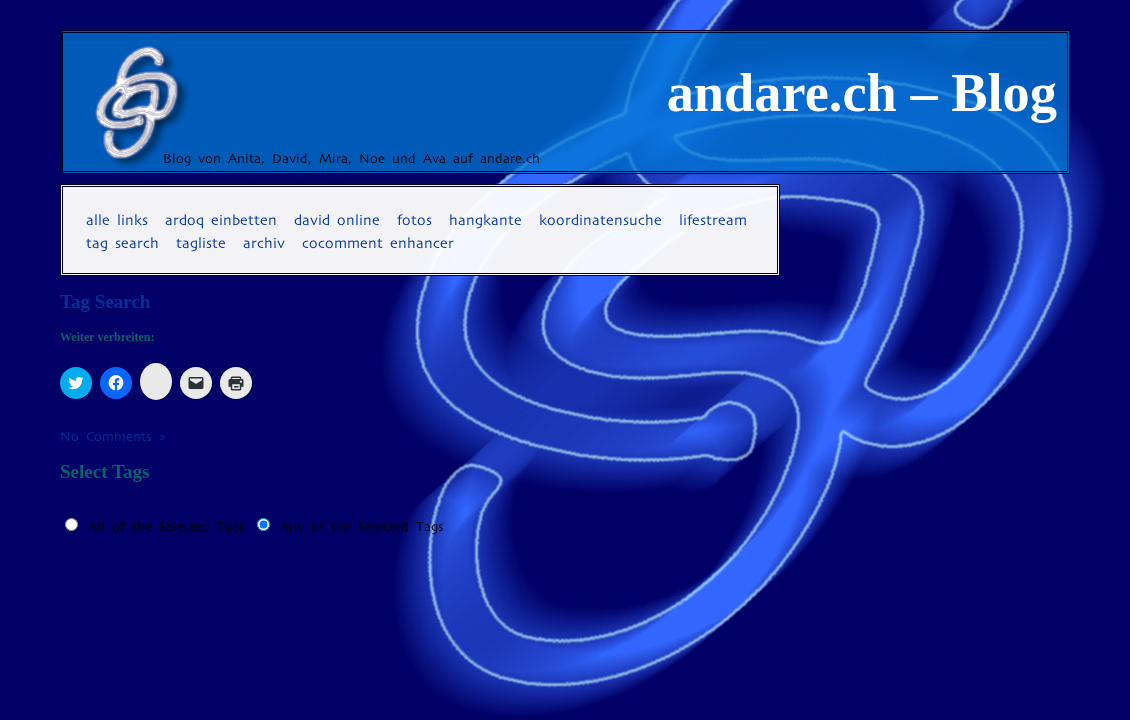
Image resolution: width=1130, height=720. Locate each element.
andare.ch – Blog (862, 93)
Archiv (264, 243)
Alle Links (117, 220)
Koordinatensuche (600, 220)
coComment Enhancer (378, 243)
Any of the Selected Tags (362, 526)
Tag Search (122, 243)
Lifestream (713, 220)
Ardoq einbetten (221, 220)
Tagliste (201, 243)
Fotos (414, 220)
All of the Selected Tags (166, 526)
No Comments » (113, 436)
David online (337, 220)
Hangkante (485, 220)
